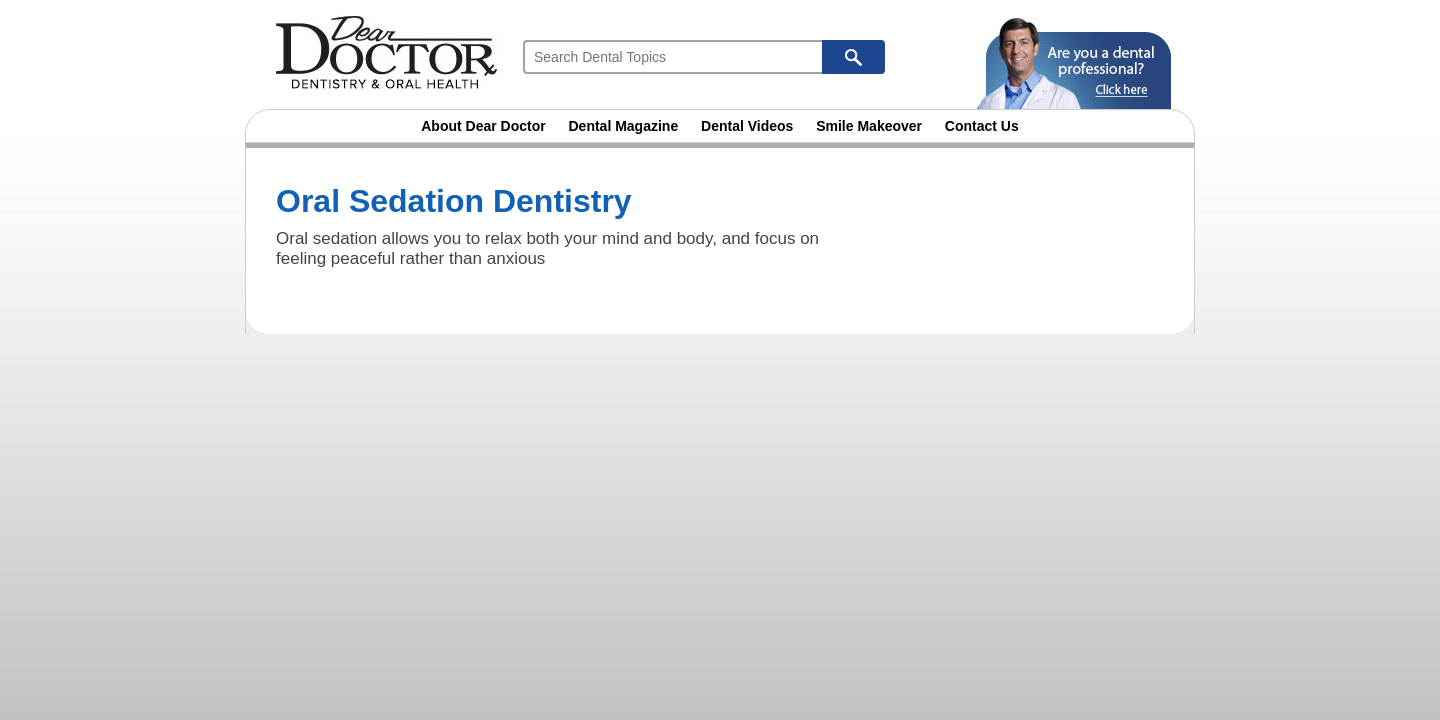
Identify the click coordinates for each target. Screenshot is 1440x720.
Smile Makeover (869, 126)
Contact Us (982, 126)
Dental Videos (747, 126)
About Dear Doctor (483, 126)
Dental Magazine (624, 126)
